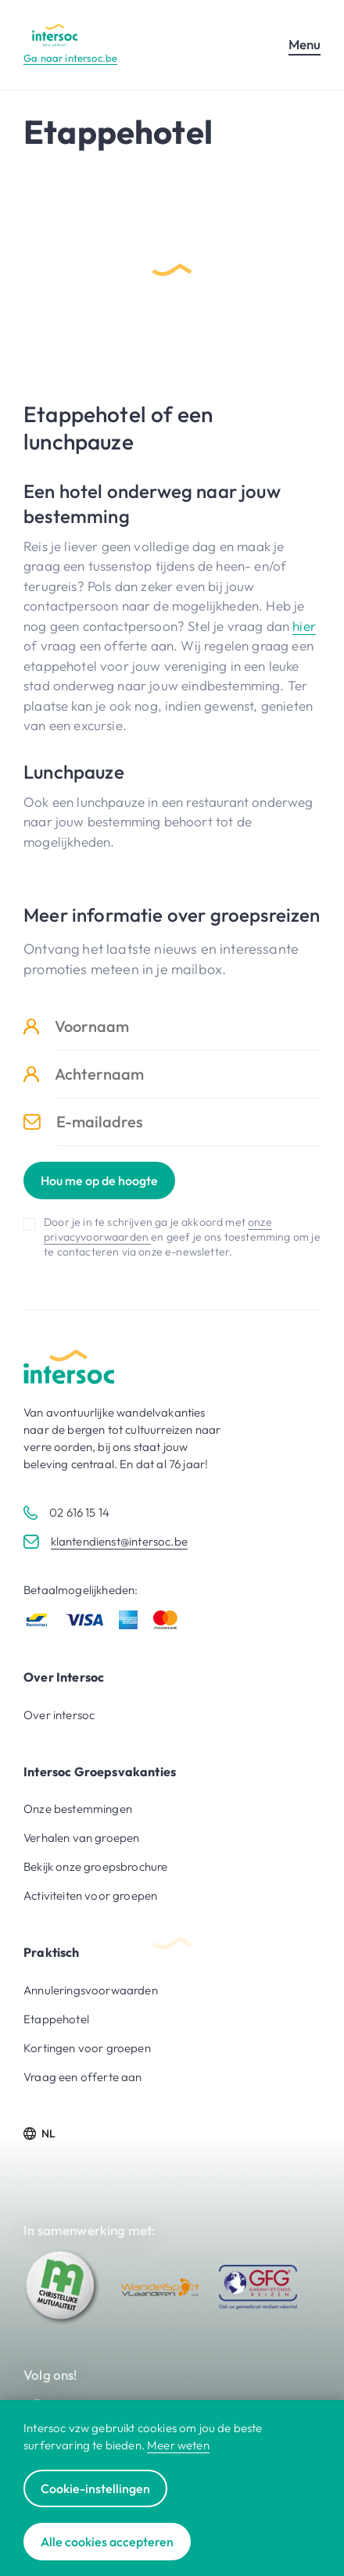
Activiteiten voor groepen (90, 1895)
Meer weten (178, 2445)
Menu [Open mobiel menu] (304, 44)
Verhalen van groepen (81, 1837)
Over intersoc (59, 1714)
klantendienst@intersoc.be (119, 1541)
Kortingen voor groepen (87, 2047)
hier (304, 626)
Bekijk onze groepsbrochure (95, 1866)
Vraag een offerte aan (82, 2076)
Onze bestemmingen (77, 1808)
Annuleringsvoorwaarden (90, 1990)
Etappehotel (56, 2019)
